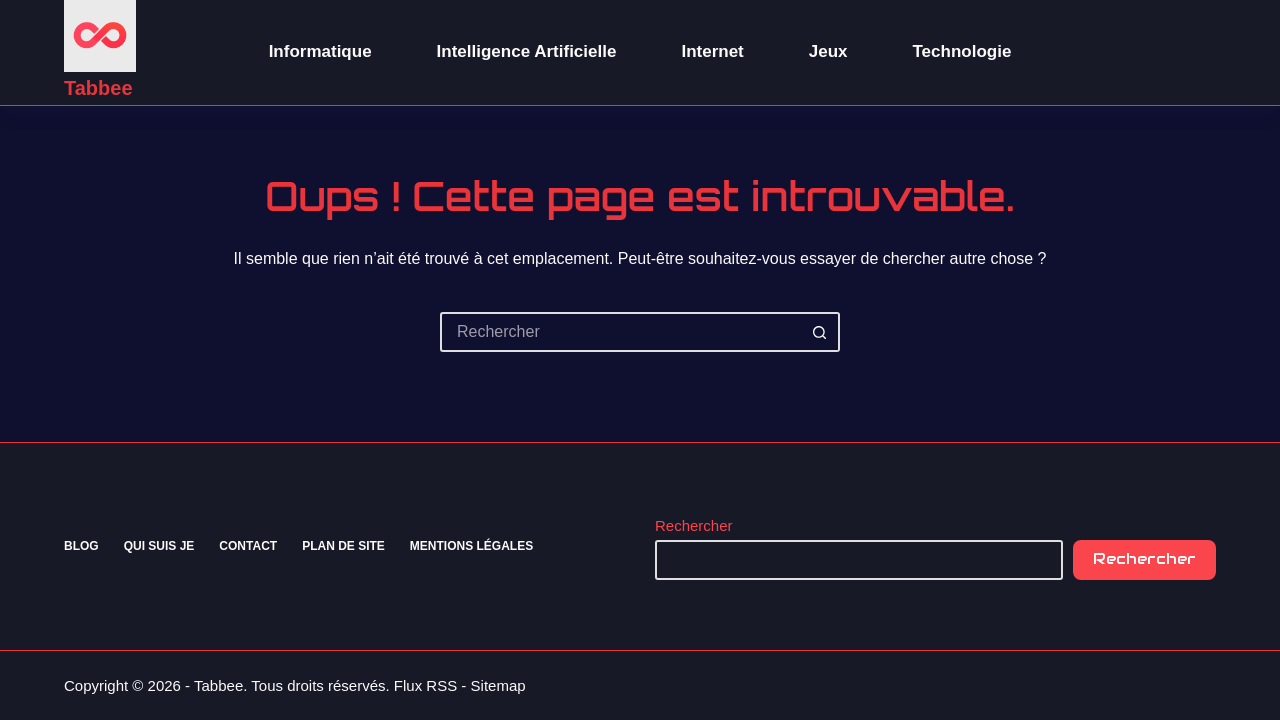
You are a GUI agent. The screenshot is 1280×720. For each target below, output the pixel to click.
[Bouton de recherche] (820, 332)
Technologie (962, 51)
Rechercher (694, 525)
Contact (248, 546)
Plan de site (343, 546)
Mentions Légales (471, 546)
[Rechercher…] (620, 332)
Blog (81, 546)
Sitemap (498, 685)
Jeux (828, 51)
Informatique (320, 51)
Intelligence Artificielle (527, 51)
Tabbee (98, 88)
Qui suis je (159, 546)
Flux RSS (425, 685)
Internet (712, 51)
